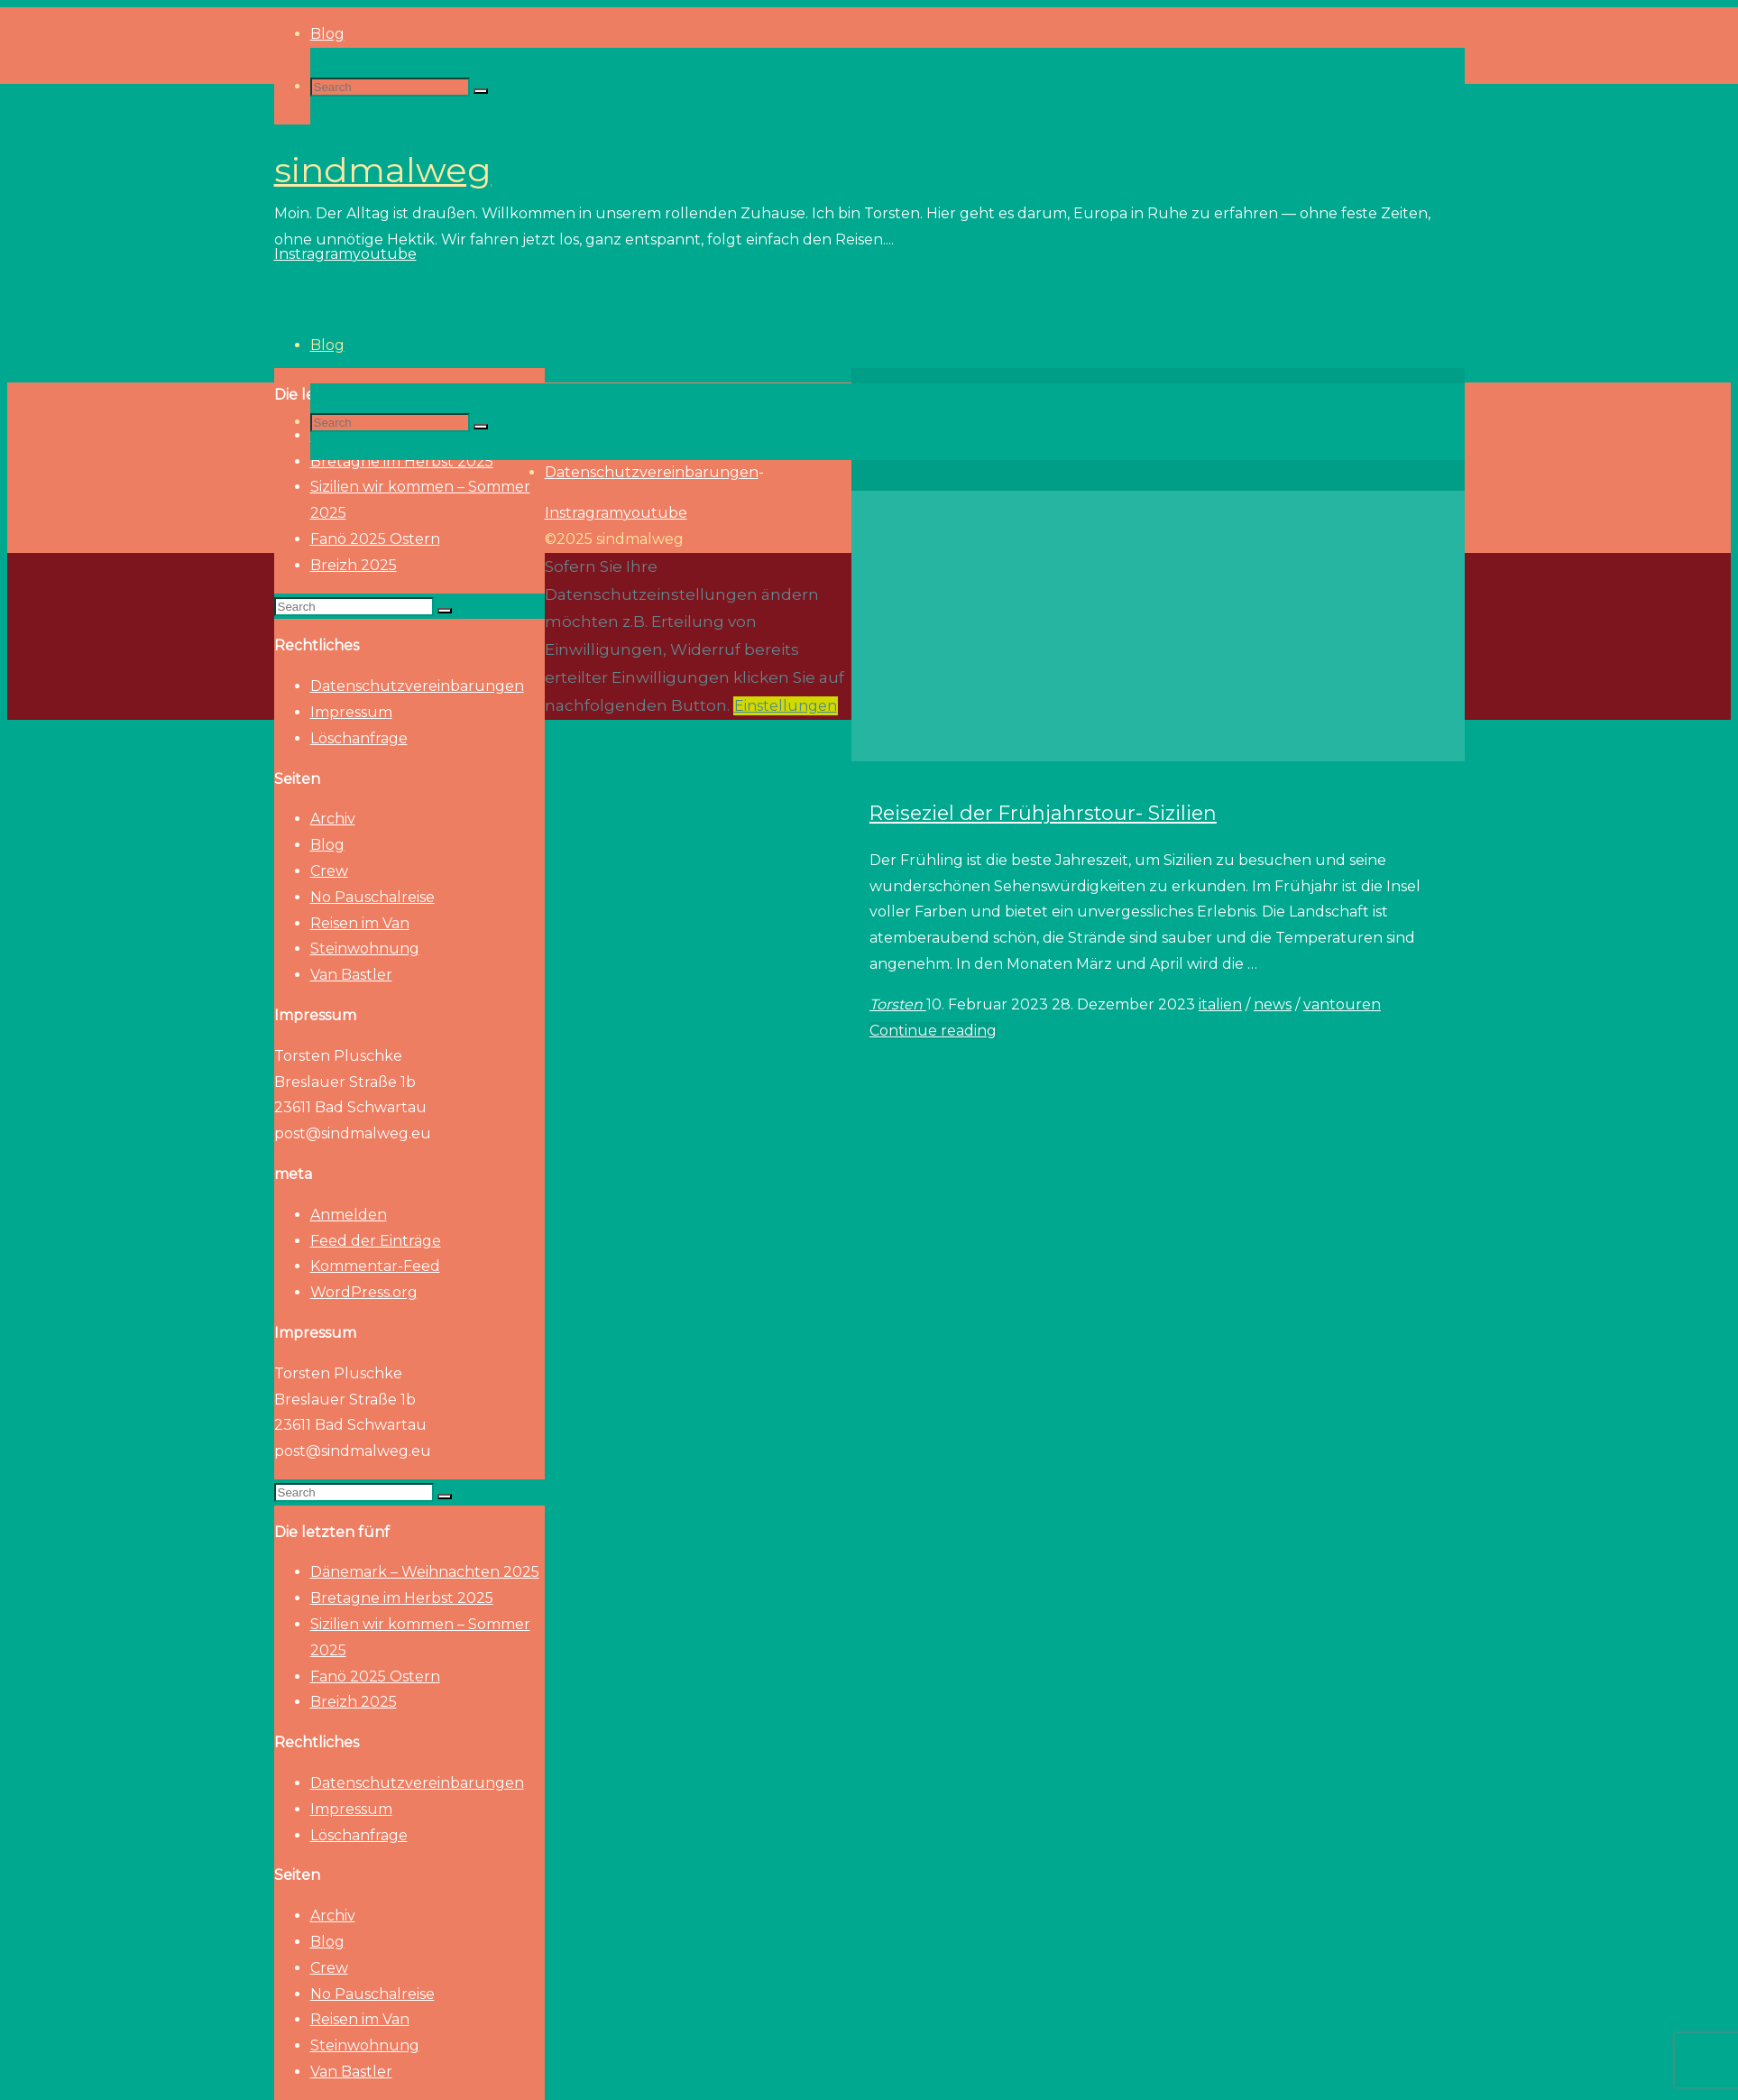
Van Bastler (351, 974)
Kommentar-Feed (375, 1266)
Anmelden (348, 1214)
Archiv (332, 818)
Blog (327, 844)
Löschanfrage (359, 738)
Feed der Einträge (375, 1240)
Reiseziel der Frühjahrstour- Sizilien (1043, 812)
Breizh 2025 (353, 565)
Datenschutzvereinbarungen (417, 686)
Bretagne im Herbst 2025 (401, 1598)
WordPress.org (364, 1292)
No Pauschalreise (372, 897)
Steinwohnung (364, 948)
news (1273, 1004)
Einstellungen (785, 705)
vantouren (1342, 1004)
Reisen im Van (359, 923)
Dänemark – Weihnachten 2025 (424, 1571)
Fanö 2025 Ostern (375, 539)
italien (1220, 1004)
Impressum (351, 712)
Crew (329, 871)
